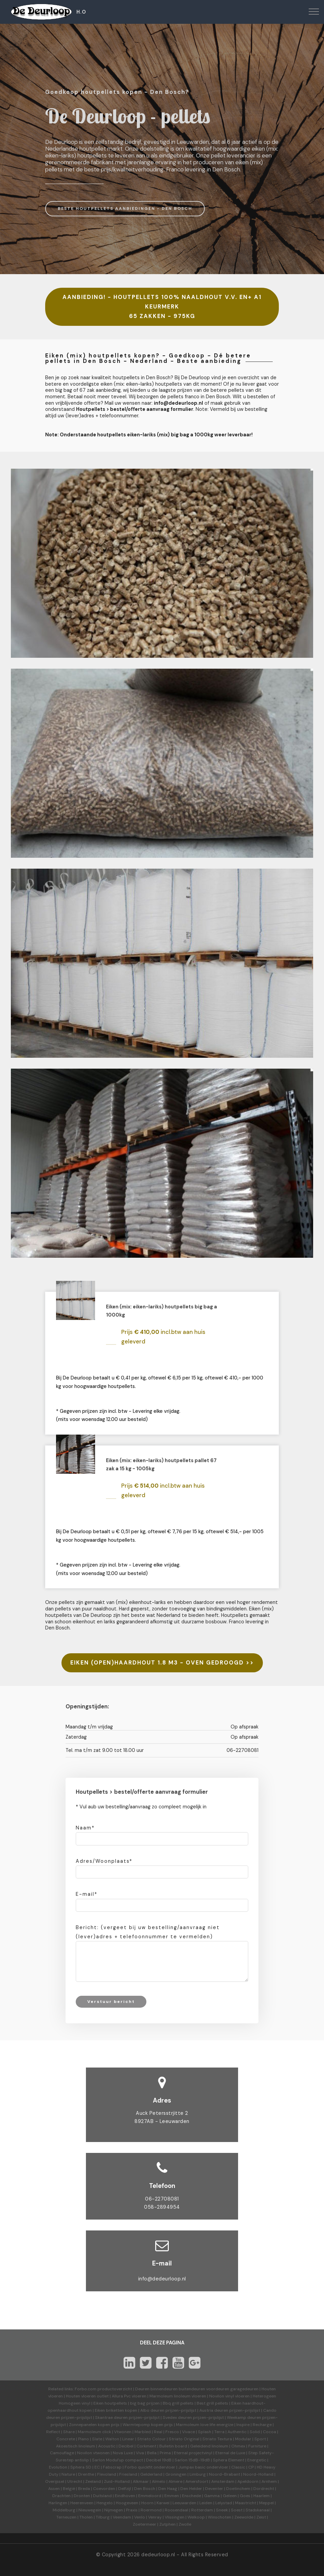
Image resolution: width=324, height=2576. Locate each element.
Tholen (86, 2517)
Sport (260, 2439)
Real (158, 2432)
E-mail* (86, 1894)
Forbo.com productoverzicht (103, 2389)
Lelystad (223, 2503)
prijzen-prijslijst (180, 2410)
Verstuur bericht (111, 2001)
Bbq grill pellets (178, 2403)
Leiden (205, 2503)
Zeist (261, 2517)
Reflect (53, 2432)
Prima (165, 2453)
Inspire (243, 2424)
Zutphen (167, 2524)
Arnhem (269, 2481)
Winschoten (219, 2517)
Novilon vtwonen (93, 2453)
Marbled (142, 2432)
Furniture (257, 2446)
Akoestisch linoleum (75, 2446)
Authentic (237, 2432)
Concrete (65, 2439)
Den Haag (167, 2488)
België (69, 2488)
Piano (83, 2439)
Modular (243, 2439)
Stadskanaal (258, 2510)
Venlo (139, 2517)
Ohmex (238, 2446)
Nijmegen (113, 2510)
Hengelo (104, 2503)
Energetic (256, 2460)
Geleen (230, 2495)
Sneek (222, 2510)
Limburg (198, 2474)
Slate (97, 2439)
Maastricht (245, 2503)
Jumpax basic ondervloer (203, 2467)
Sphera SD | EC (85, 2467)
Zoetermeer (144, 2524)
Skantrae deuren (111, 2417)
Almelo (158, 2481)
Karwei (163, 2503)
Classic (238, 2467)
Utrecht (74, 2481)
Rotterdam (202, 2510)
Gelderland (151, 2474)
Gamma (212, 2495)
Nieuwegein (89, 2510)
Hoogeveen (127, 2503)
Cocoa (269, 2432)
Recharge (262, 2424)
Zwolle (185, 2524)
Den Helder (191, 2488)
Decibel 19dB (159, 2460)
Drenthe (86, 2474)
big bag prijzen (145, 2403)
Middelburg (64, 2510)
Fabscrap (112, 2467)
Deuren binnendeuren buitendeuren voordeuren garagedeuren (196, 2389)
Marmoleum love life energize (204, 2424)
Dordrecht (263, 2488)
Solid (255, 2432)
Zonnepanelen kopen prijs (94, 2424)
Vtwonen (122, 2432)
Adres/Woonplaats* (104, 1861)
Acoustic (106, 2446)
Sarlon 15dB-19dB (192, 2460)
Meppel (266, 2503)
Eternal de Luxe (230, 2453)
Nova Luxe (123, 2453)
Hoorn (147, 2503)
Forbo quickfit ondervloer (150, 2467)
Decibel (126, 2446)
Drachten (61, 2495)
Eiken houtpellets (110, 2403)
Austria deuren (213, 2410)
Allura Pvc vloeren (129, 2396)
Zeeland (93, 2481)
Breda (84, 2488)
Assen (54, 2488)
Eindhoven (125, 2495)
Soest (236, 2510)
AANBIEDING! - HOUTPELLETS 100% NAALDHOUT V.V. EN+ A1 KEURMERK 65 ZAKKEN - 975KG (162, 307)
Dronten (82, 2495)
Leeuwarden (184, 2503)
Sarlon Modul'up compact (117, 2460)
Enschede (191, 2495)
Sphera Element (228, 2460)
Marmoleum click (94, 2432)
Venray (155, 2517)
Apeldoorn (247, 2481)
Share (69, 2432)
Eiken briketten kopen (116, 2410)
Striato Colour (151, 2439)
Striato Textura (217, 2439)
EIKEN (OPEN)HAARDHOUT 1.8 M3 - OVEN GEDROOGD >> (162, 1662)
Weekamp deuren (244, 2417)
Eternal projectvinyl (193, 2453)
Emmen (171, 2495)
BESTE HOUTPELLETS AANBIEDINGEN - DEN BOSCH (125, 208)
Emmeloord (149, 2495)
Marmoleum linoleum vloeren (177, 2396)
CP (251, 2467)
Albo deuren (152, 2410)
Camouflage (62, 2453)
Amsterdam (222, 2481)
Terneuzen (66, 2517)
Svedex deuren (177, 2417)
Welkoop (196, 2517)
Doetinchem (238, 2488)
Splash (204, 2432)
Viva (140, 2453)
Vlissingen (174, 2517)
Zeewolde (243, 2517)
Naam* (85, 1828)
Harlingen (58, 2503)
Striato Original (184, 2439)
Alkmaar (141, 2481)
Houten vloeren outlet (87, 2396)
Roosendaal (176, 2510)
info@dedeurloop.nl (162, 2279)
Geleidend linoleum (209, 2446)
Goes (245, 2495)
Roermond (151, 2510)
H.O (81, 12)
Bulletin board (173, 2446)
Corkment (146, 2446)
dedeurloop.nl (158, 2555)
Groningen (175, 2474)
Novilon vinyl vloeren (229, 2396)
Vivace (188, 2432)
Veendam (122, 2517)
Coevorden (104, 2488)
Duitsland (102, 2495)
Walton (112, 2439)
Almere (175, 2481)
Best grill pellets (212, 2403)
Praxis (132, 2510)
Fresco (172, 2432)
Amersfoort (196, 2481)
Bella (152, 2453)
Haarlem (261, 2495)
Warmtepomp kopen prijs (148, 2424)
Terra (219, 2432)
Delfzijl (124, 2488)
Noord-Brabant (224, 2474)
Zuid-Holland (117, 2481)
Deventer (214, 2488)
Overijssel (54, 2481)
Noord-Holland (258, 2474)
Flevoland (106, 2474)
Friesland (128, 2474)
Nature (68, 2474)
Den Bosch (144, 2488)
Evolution (58, 2467)
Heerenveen (81, 2503)
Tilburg (103, 2517)
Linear (128, 2439)
